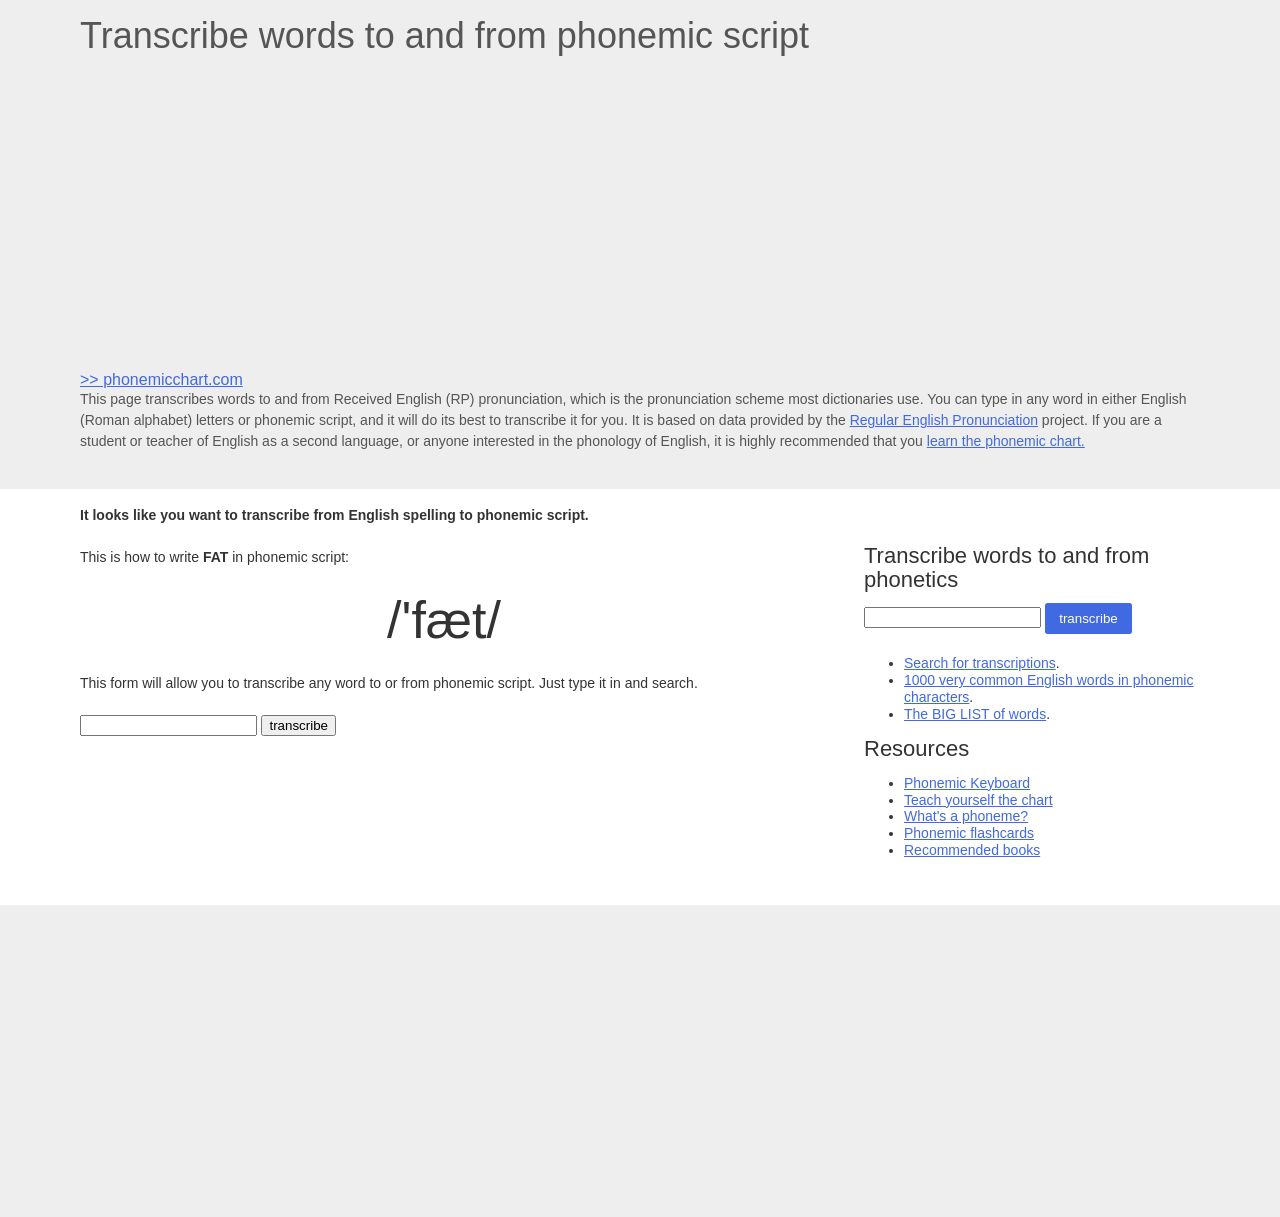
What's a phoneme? (966, 816)
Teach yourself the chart (978, 800)
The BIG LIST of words (975, 714)
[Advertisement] (640, 211)
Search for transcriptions (980, 663)
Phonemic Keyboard (967, 783)
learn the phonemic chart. (1006, 441)
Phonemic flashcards (969, 833)
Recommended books (972, 850)
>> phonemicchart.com (161, 379)
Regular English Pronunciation (944, 420)
